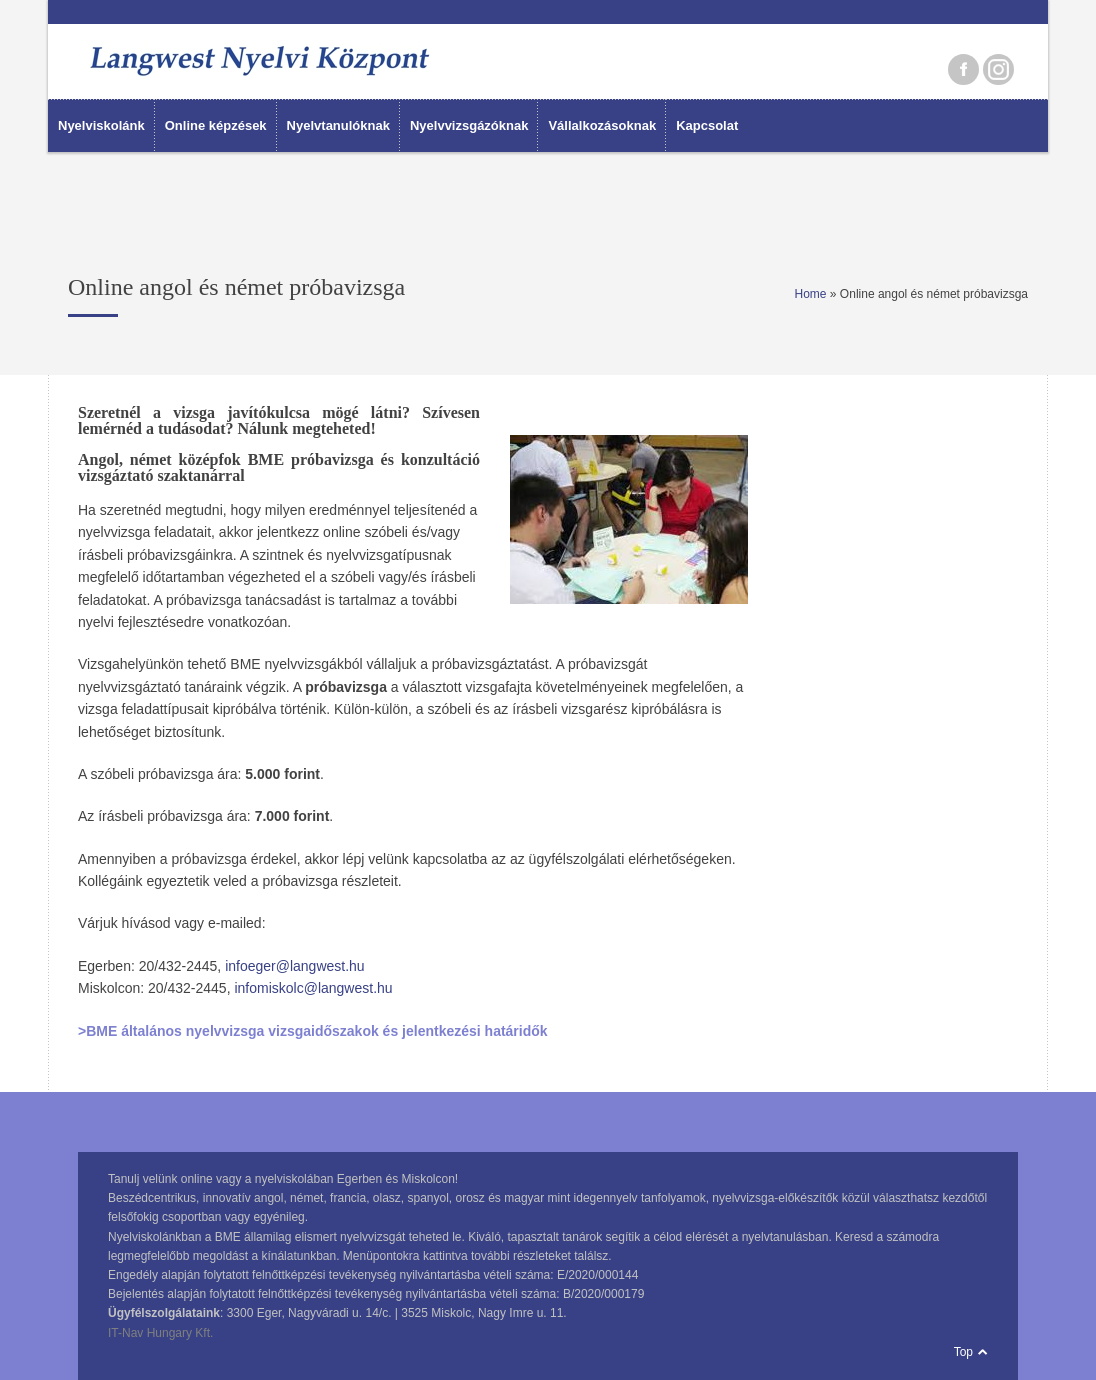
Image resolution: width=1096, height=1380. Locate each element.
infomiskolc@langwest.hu (313, 988)
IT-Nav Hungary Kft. (160, 1333)
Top (963, 1352)
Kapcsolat (707, 125)
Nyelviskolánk (101, 125)
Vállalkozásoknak (602, 125)
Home (811, 294)
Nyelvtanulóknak (338, 125)
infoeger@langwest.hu (295, 966)
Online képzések (216, 125)
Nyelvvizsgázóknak (469, 125)
